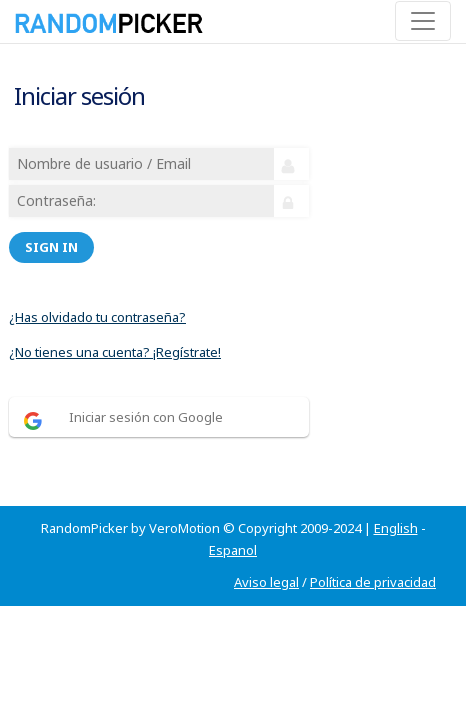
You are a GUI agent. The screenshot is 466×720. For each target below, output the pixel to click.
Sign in (51, 247)
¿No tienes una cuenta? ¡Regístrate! (115, 352)
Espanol (233, 550)
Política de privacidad (373, 582)
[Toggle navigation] (423, 21)
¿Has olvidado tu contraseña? (97, 317)
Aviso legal (266, 582)
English (396, 528)
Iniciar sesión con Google (146, 417)
